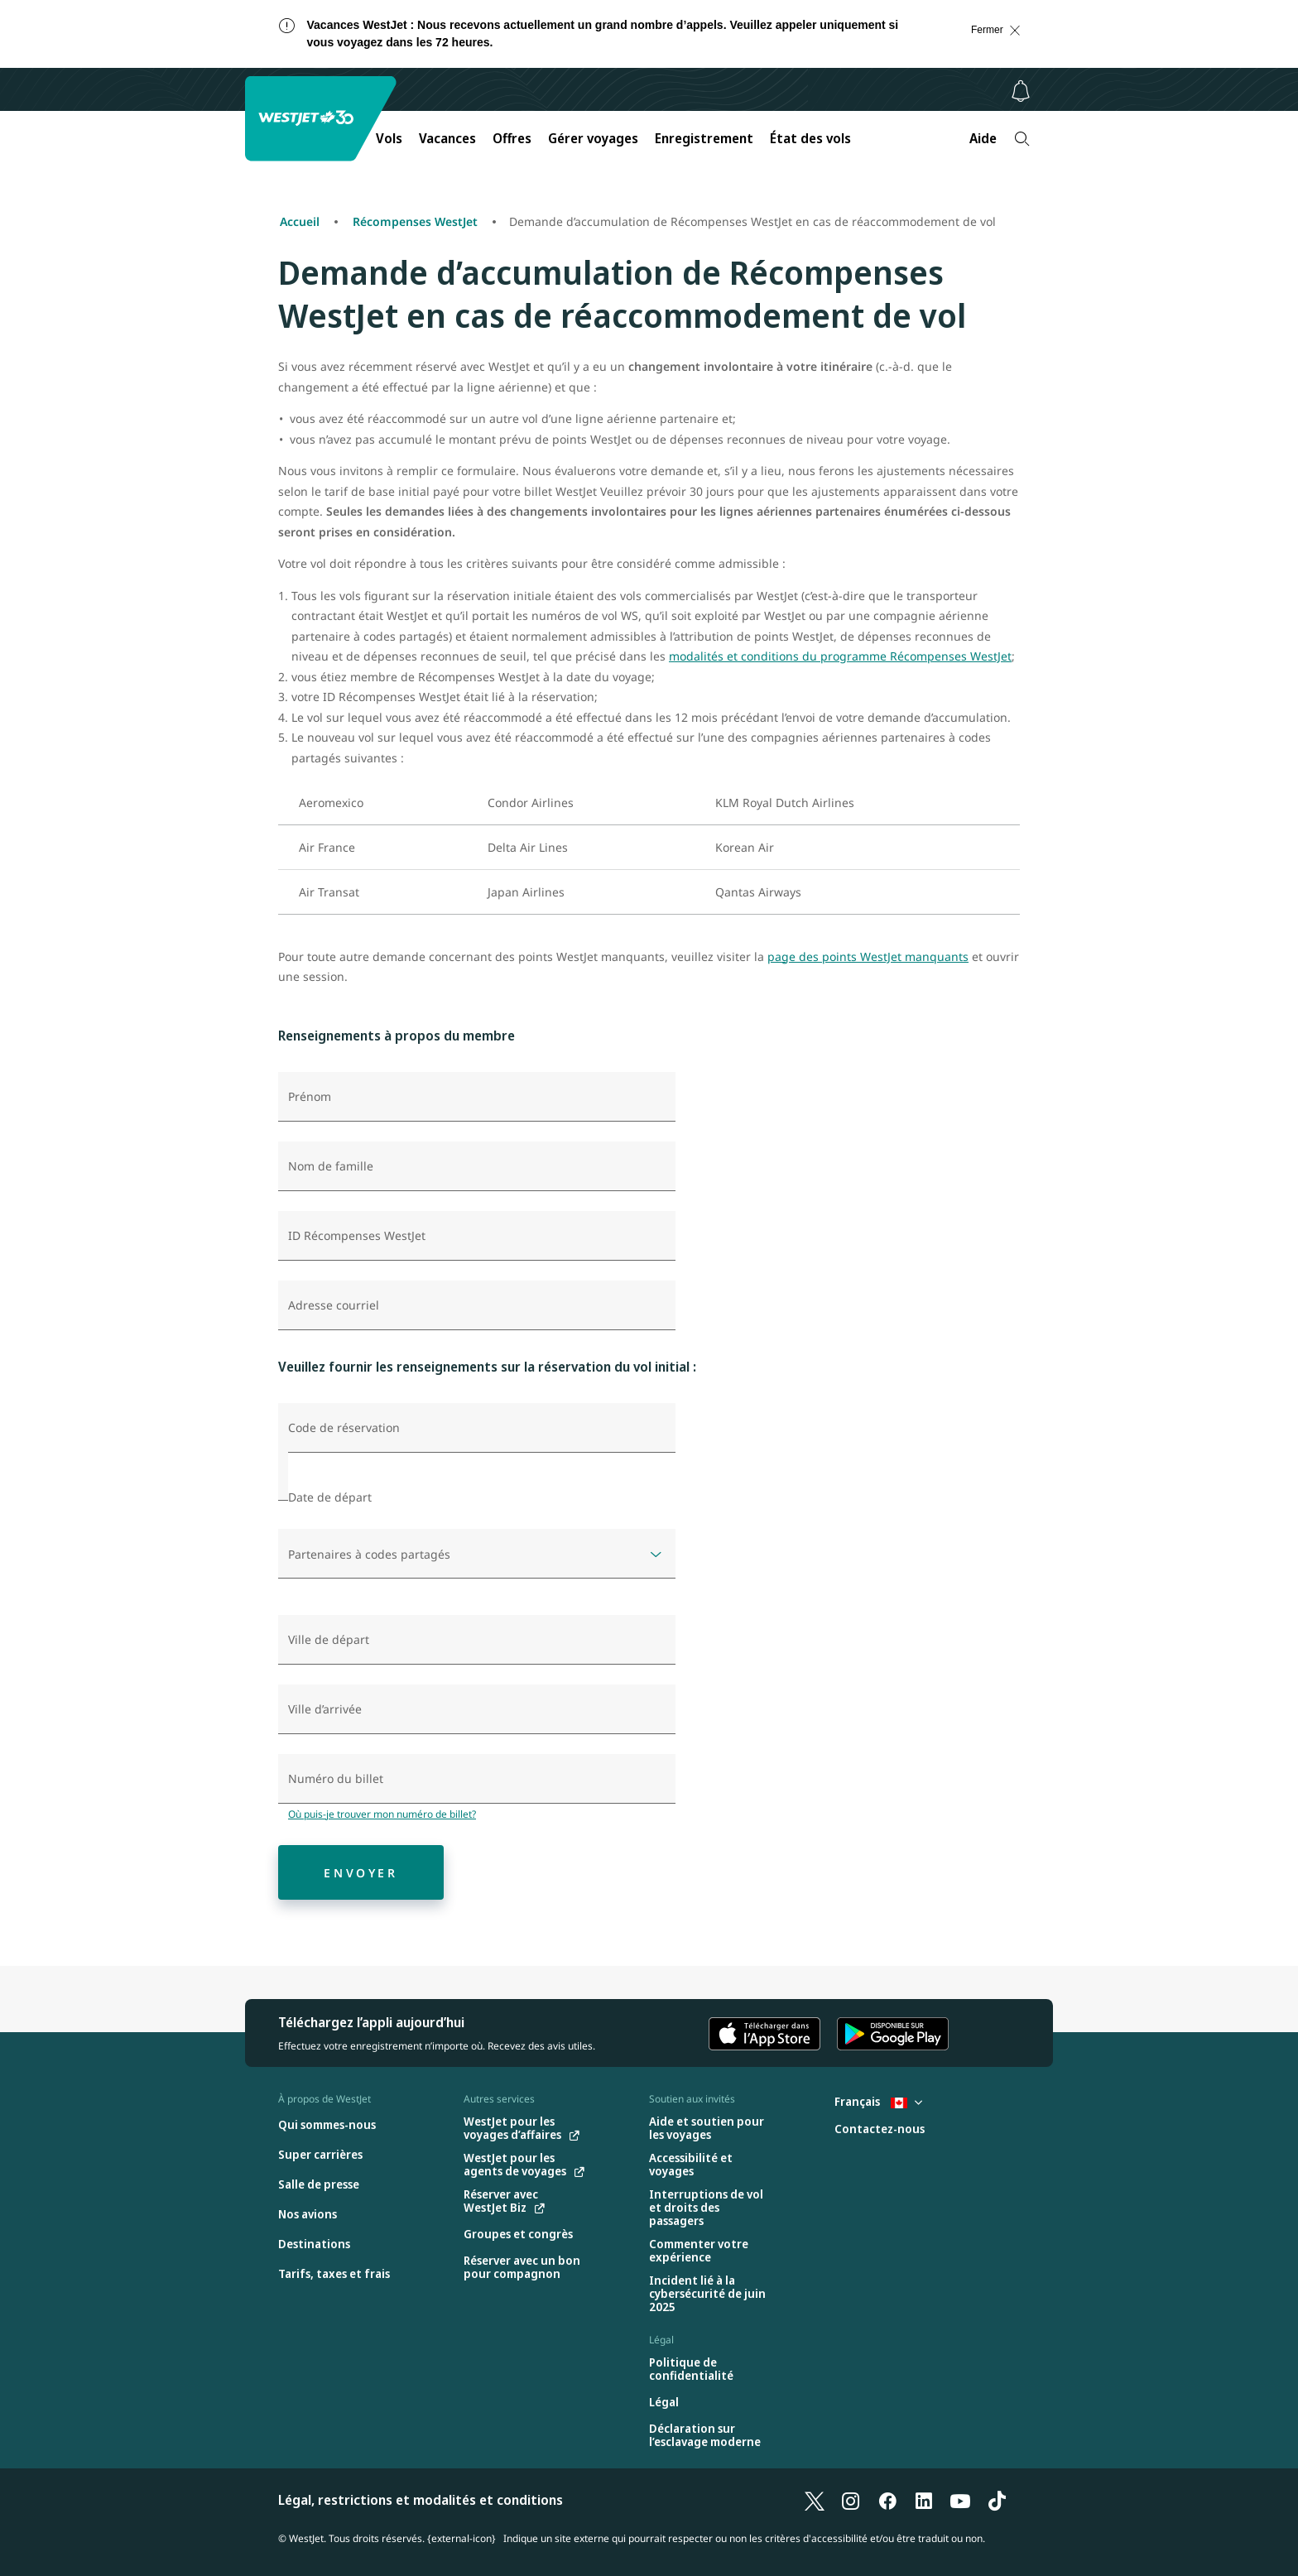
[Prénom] (476, 1097)
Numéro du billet (335, 1778)
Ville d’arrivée (325, 1709)
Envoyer (360, 1873)
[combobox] (476, 1640)
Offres (512, 138)
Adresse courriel (333, 1305)
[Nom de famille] (476, 1166)
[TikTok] (997, 2500)
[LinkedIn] (924, 2500)
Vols (389, 138)
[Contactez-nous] (879, 2129)
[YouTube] (960, 2500)
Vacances (447, 138)
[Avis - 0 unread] (1020, 91)
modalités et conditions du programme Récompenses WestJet (840, 656)
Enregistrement (704, 138)
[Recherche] (1022, 138)
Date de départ (330, 1497)
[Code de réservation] (476, 1428)
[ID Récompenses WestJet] (476, 1236)
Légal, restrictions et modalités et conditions (420, 2500)
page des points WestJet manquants (868, 956)
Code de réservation (344, 1427)
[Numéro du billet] (476, 1779)
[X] (814, 2500)
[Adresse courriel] (476, 1305)
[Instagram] (851, 2500)
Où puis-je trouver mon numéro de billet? (382, 1814)
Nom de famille (330, 1166)
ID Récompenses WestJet (356, 1235)
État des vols (810, 138)
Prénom (309, 1096)
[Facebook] (887, 2500)
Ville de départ (328, 1639)
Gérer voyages (593, 138)
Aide (983, 138)
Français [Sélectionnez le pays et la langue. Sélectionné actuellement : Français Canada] (878, 2101)
